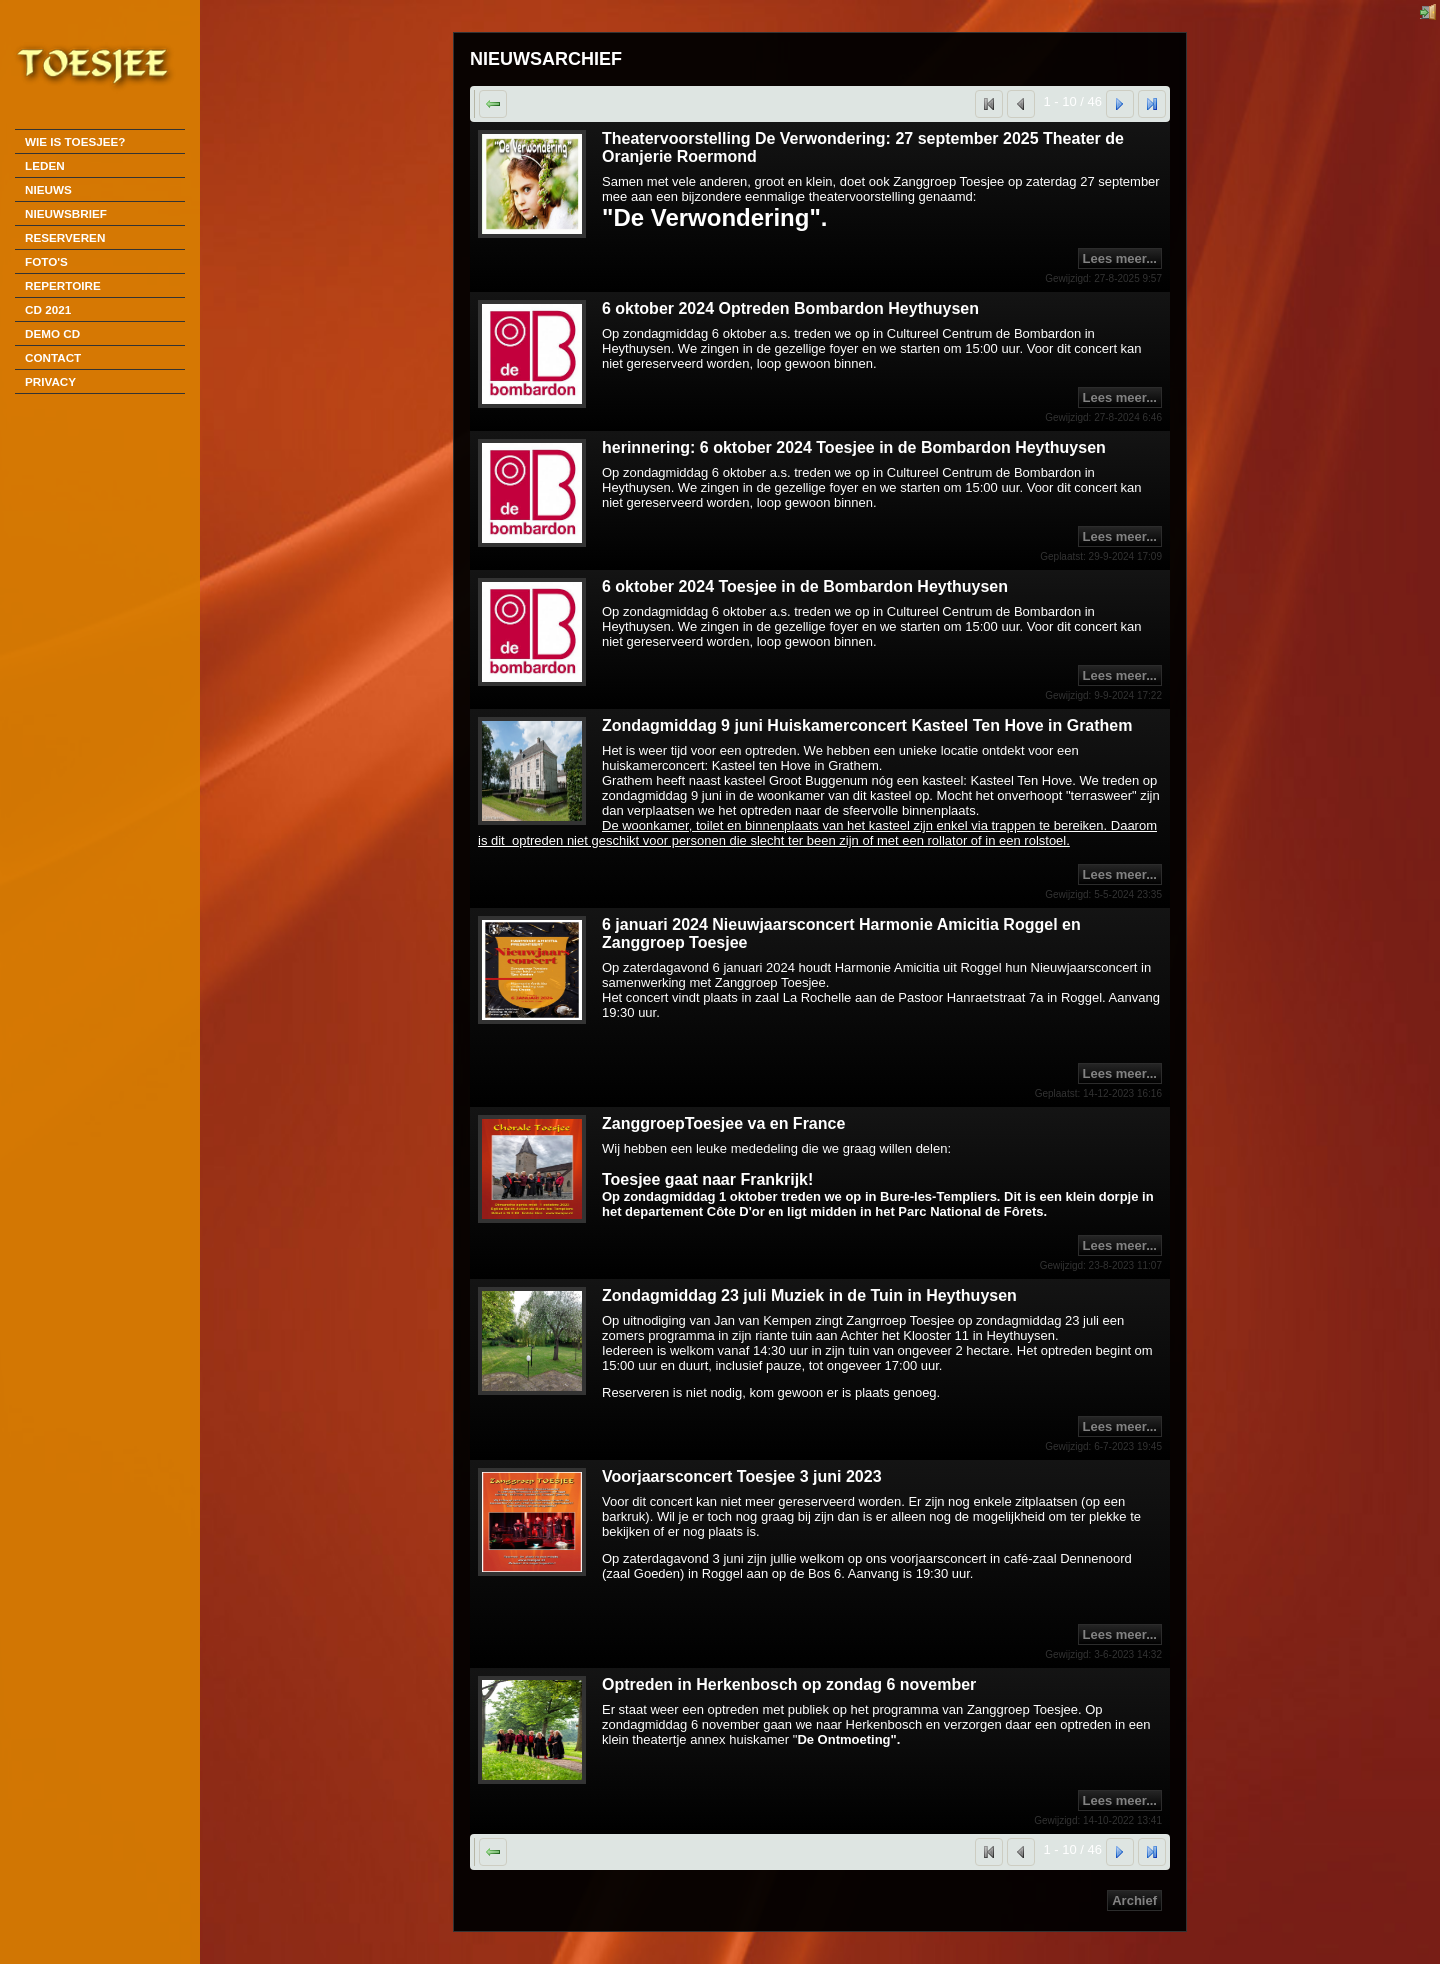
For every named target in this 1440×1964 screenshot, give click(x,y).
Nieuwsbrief (66, 213)
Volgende (1133, 103)
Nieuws (48, 189)
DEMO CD (52, 333)
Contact (53, 357)
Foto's (46, 261)
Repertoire (63, 285)
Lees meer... (1120, 258)
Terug (506, 103)
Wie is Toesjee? (75, 141)
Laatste (1165, 103)
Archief (1134, 1900)
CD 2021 (48, 309)
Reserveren (65, 237)
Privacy (50, 381)
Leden (45, 165)
